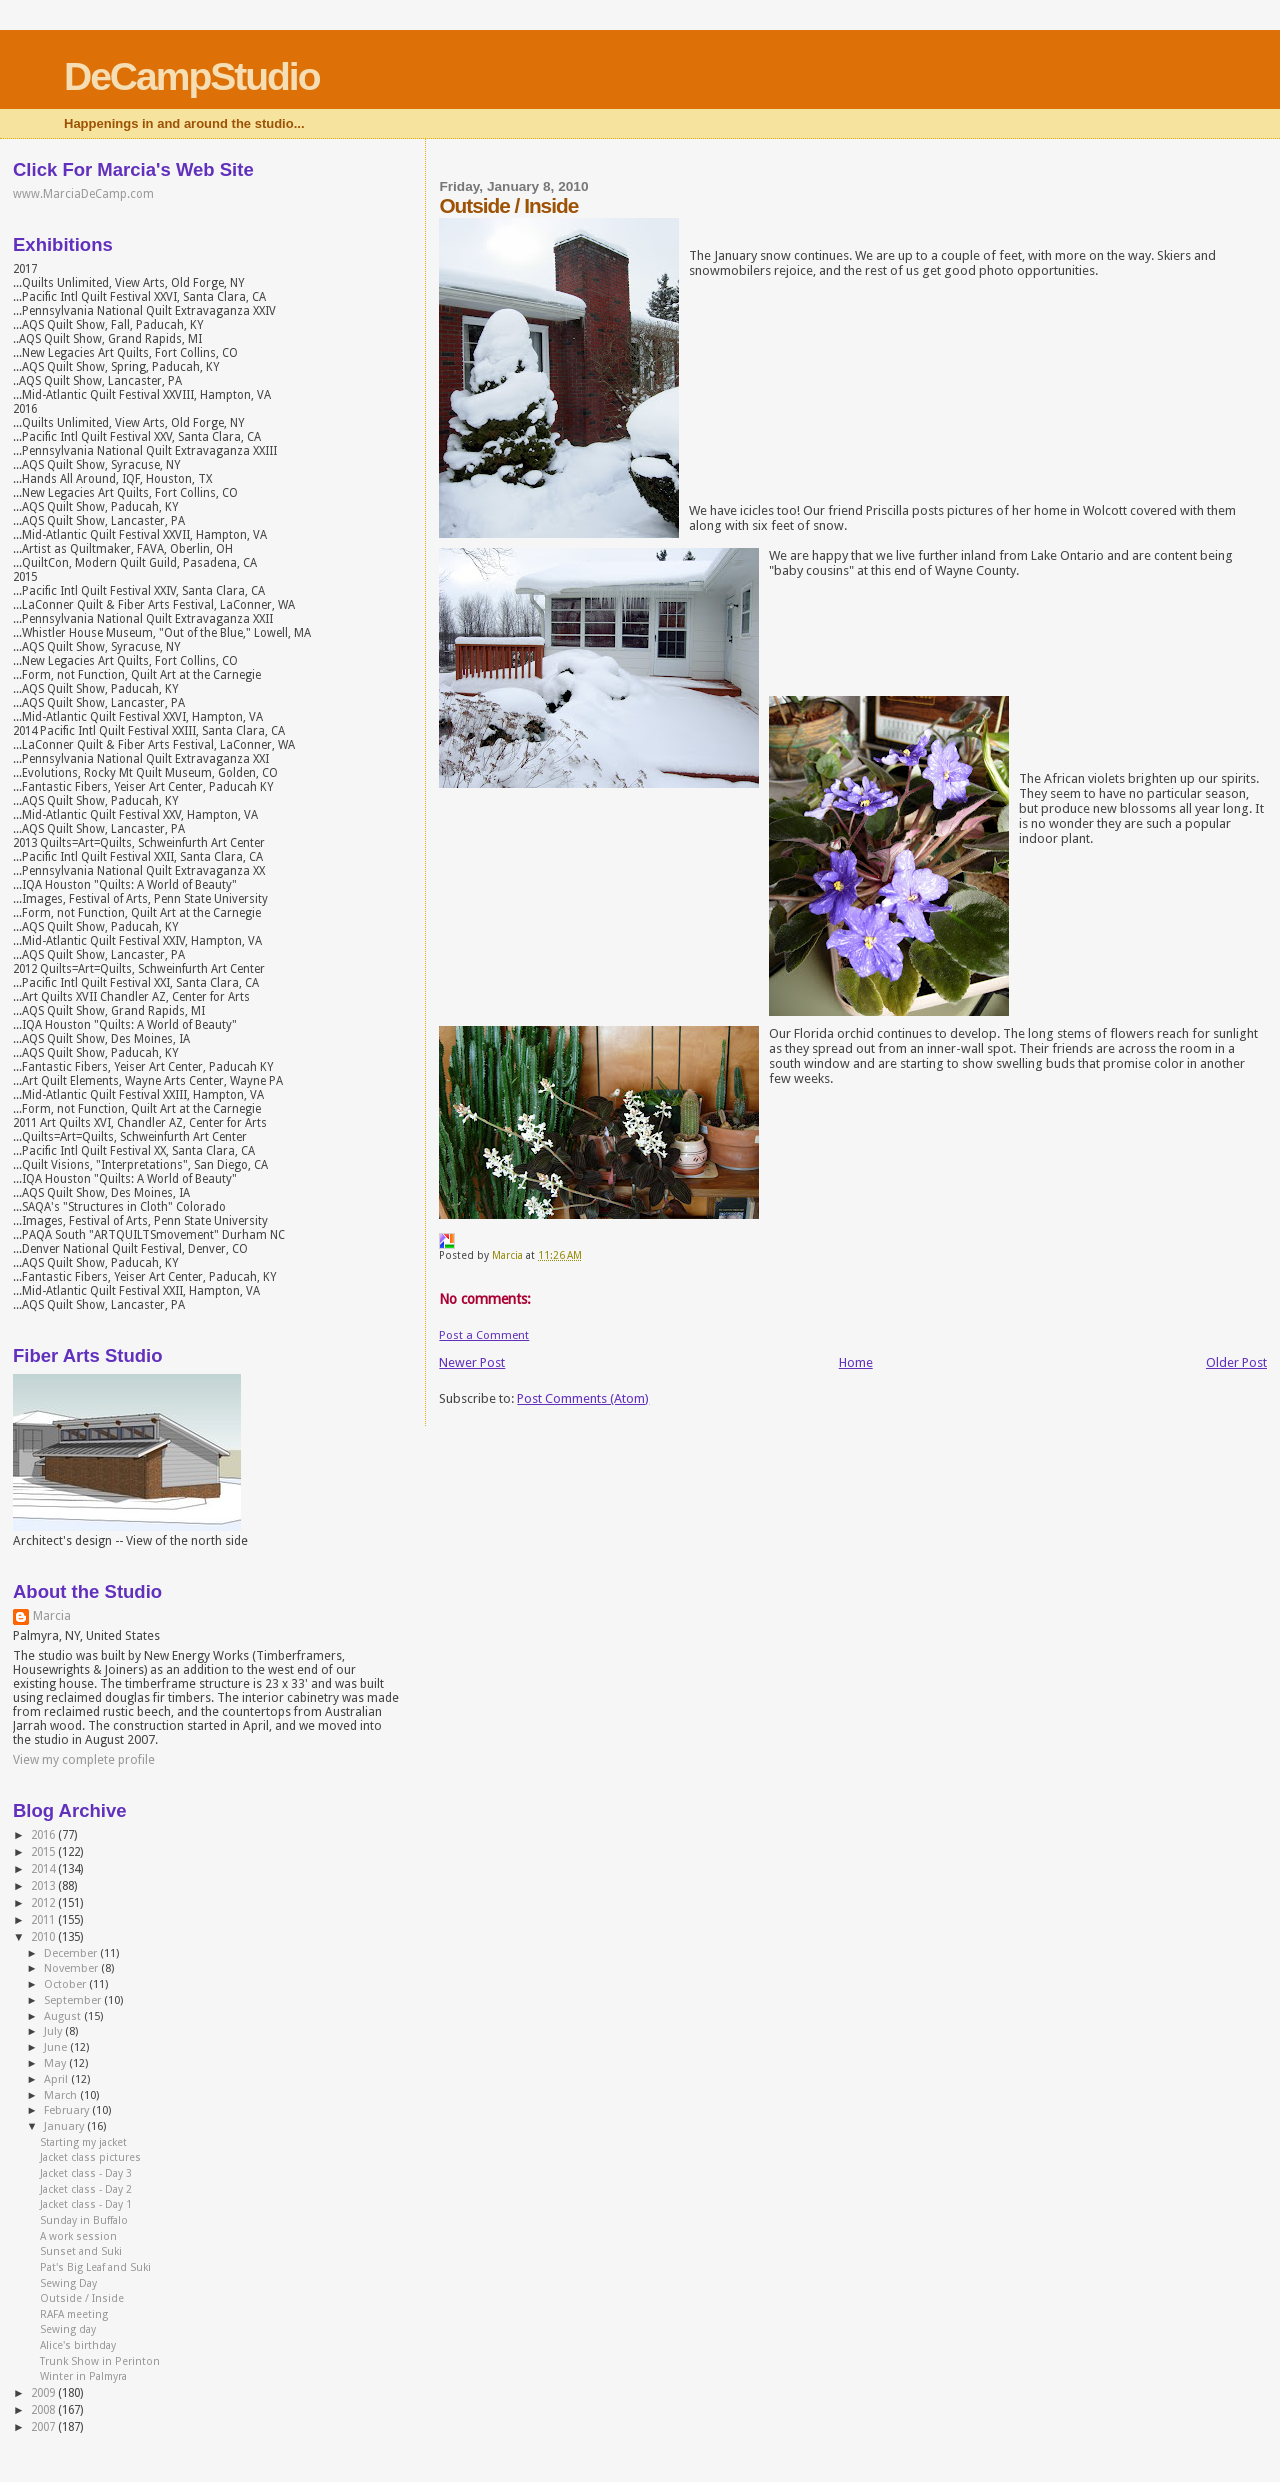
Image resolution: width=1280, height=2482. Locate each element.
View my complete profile (84, 1760)
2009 (44, 2393)
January (65, 2126)
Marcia (52, 1616)
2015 (44, 1852)
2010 (44, 1937)
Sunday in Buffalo (84, 2220)
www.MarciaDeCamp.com (83, 194)
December (72, 1953)
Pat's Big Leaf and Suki (95, 2267)
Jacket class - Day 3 (86, 2173)
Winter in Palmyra (83, 2376)
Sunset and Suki (81, 2251)
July (54, 2031)
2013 (44, 1886)
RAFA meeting (74, 2314)
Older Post (1236, 1362)
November (72, 1968)
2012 (44, 1903)
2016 (44, 1835)
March (62, 2095)
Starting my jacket (83, 2142)
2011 (44, 1920)
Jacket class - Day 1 (86, 2204)
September (74, 2000)
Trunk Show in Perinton (100, 2361)
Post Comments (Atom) (583, 1398)
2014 (44, 1869)
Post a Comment (484, 1335)
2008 (44, 2410)
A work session (78, 2236)
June (57, 2047)
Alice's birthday (78, 2345)
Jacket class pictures (90, 2157)
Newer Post (472, 1362)
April (57, 2079)
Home (856, 1362)
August (64, 2016)
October (66, 1984)
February (68, 2110)
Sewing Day (68, 2283)
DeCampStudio (192, 76)
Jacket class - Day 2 (86, 2189)
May (56, 2063)
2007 (44, 2427)
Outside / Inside (82, 2298)
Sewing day (68, 2329)
